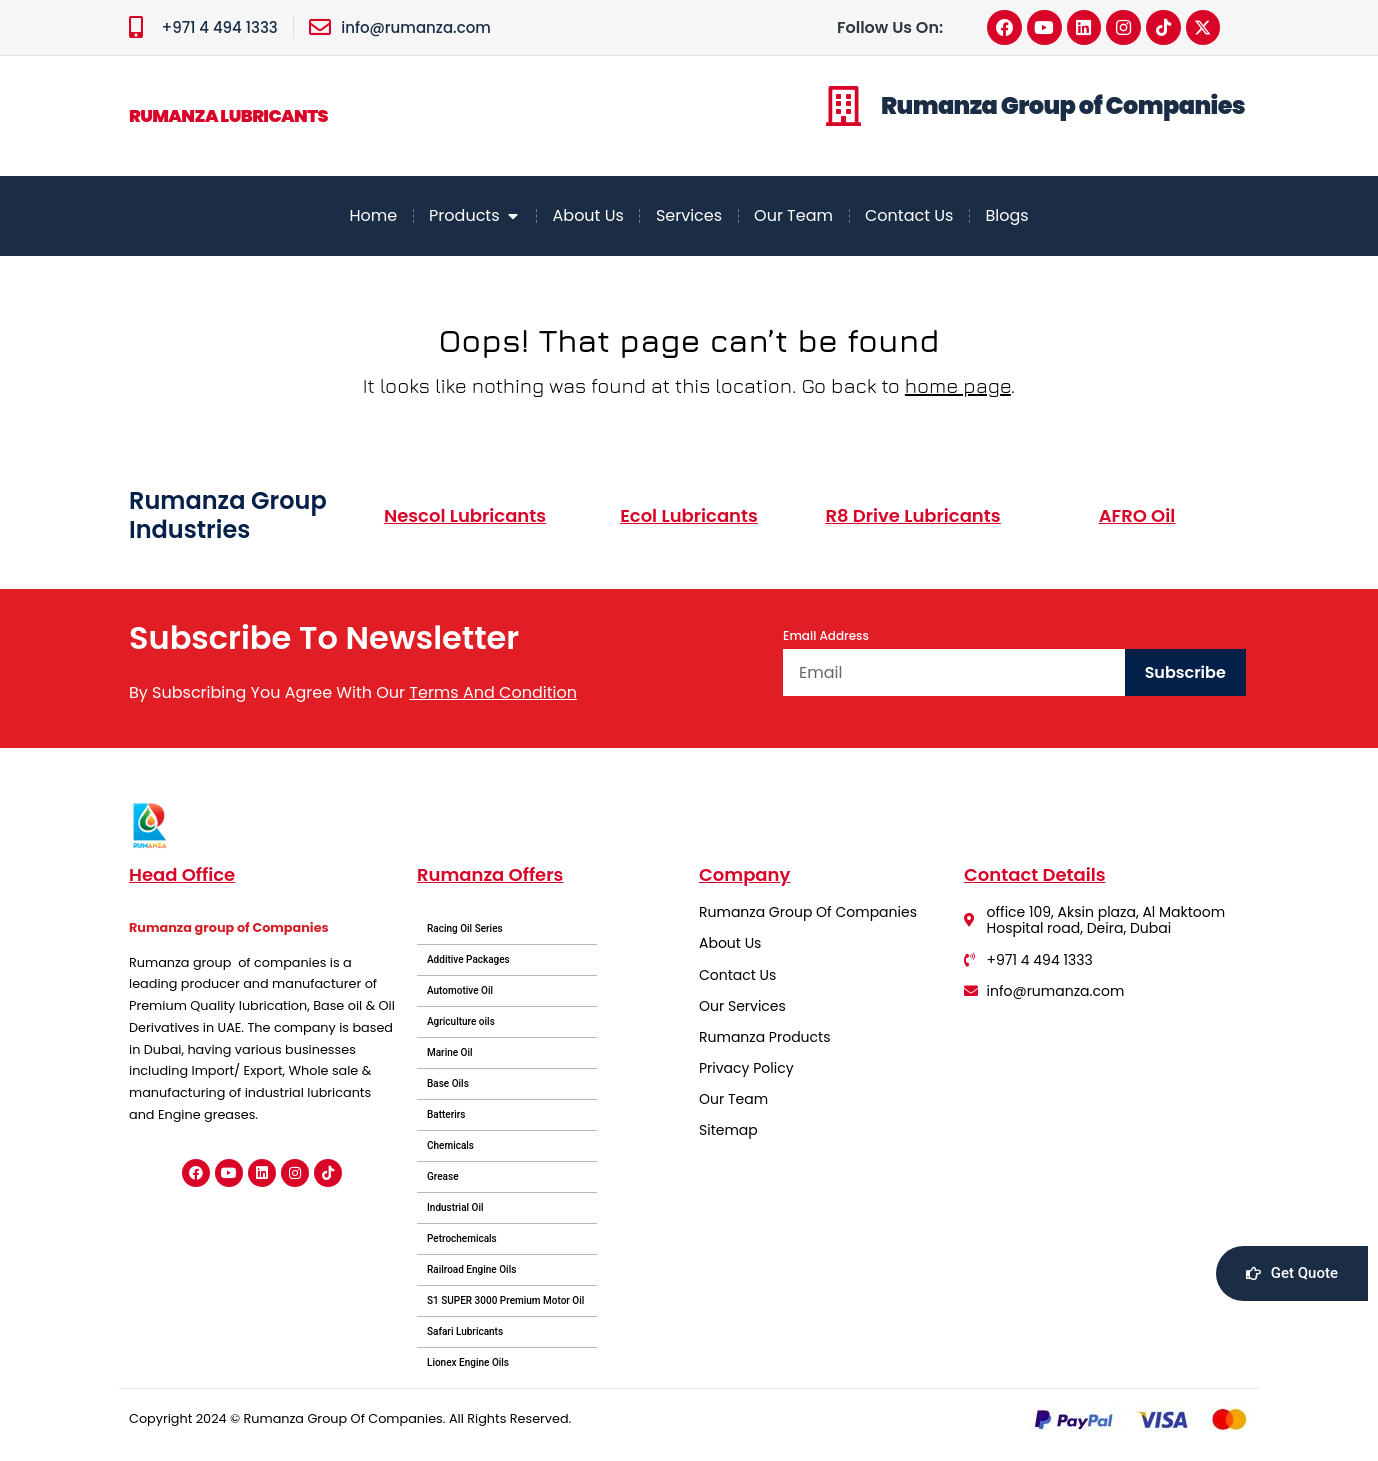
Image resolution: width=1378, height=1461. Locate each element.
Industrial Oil (455, 1209)
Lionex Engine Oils (468, 1364)
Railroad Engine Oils (471, 1271)
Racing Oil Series (465, 930)
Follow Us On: (890, 27)
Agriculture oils (461, 1023)
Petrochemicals (462, 1240)
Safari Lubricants (465, 1333)
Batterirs (446, 1116)
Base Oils (448, 1085)
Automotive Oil (460, 992)
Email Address (826, 637)
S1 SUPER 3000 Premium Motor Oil (505, 1302)
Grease (443, 1178)
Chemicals (450, 1147)
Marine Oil (450, 1054)
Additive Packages (468, 961)
